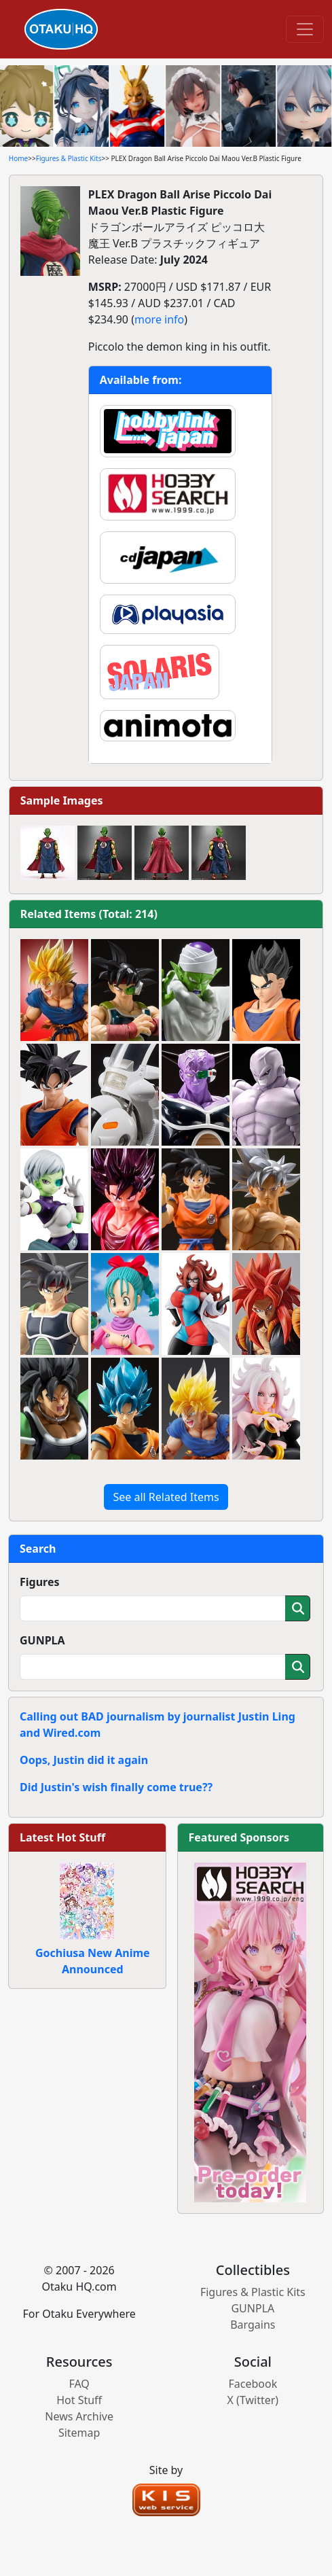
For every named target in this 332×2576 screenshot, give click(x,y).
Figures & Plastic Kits (69, 158)
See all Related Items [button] (166, 1496)
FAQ (79, 2383)
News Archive (79, 2416)
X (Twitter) (253, 2400)
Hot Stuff (79, 2400)
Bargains (252, 2324)
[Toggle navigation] (305, 29)
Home (18, 158)
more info (159, 319)
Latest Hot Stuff (62, 1837)
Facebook (252, 2383)
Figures (40, 1581)
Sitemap (79, 2432)
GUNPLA (42, 1640)
